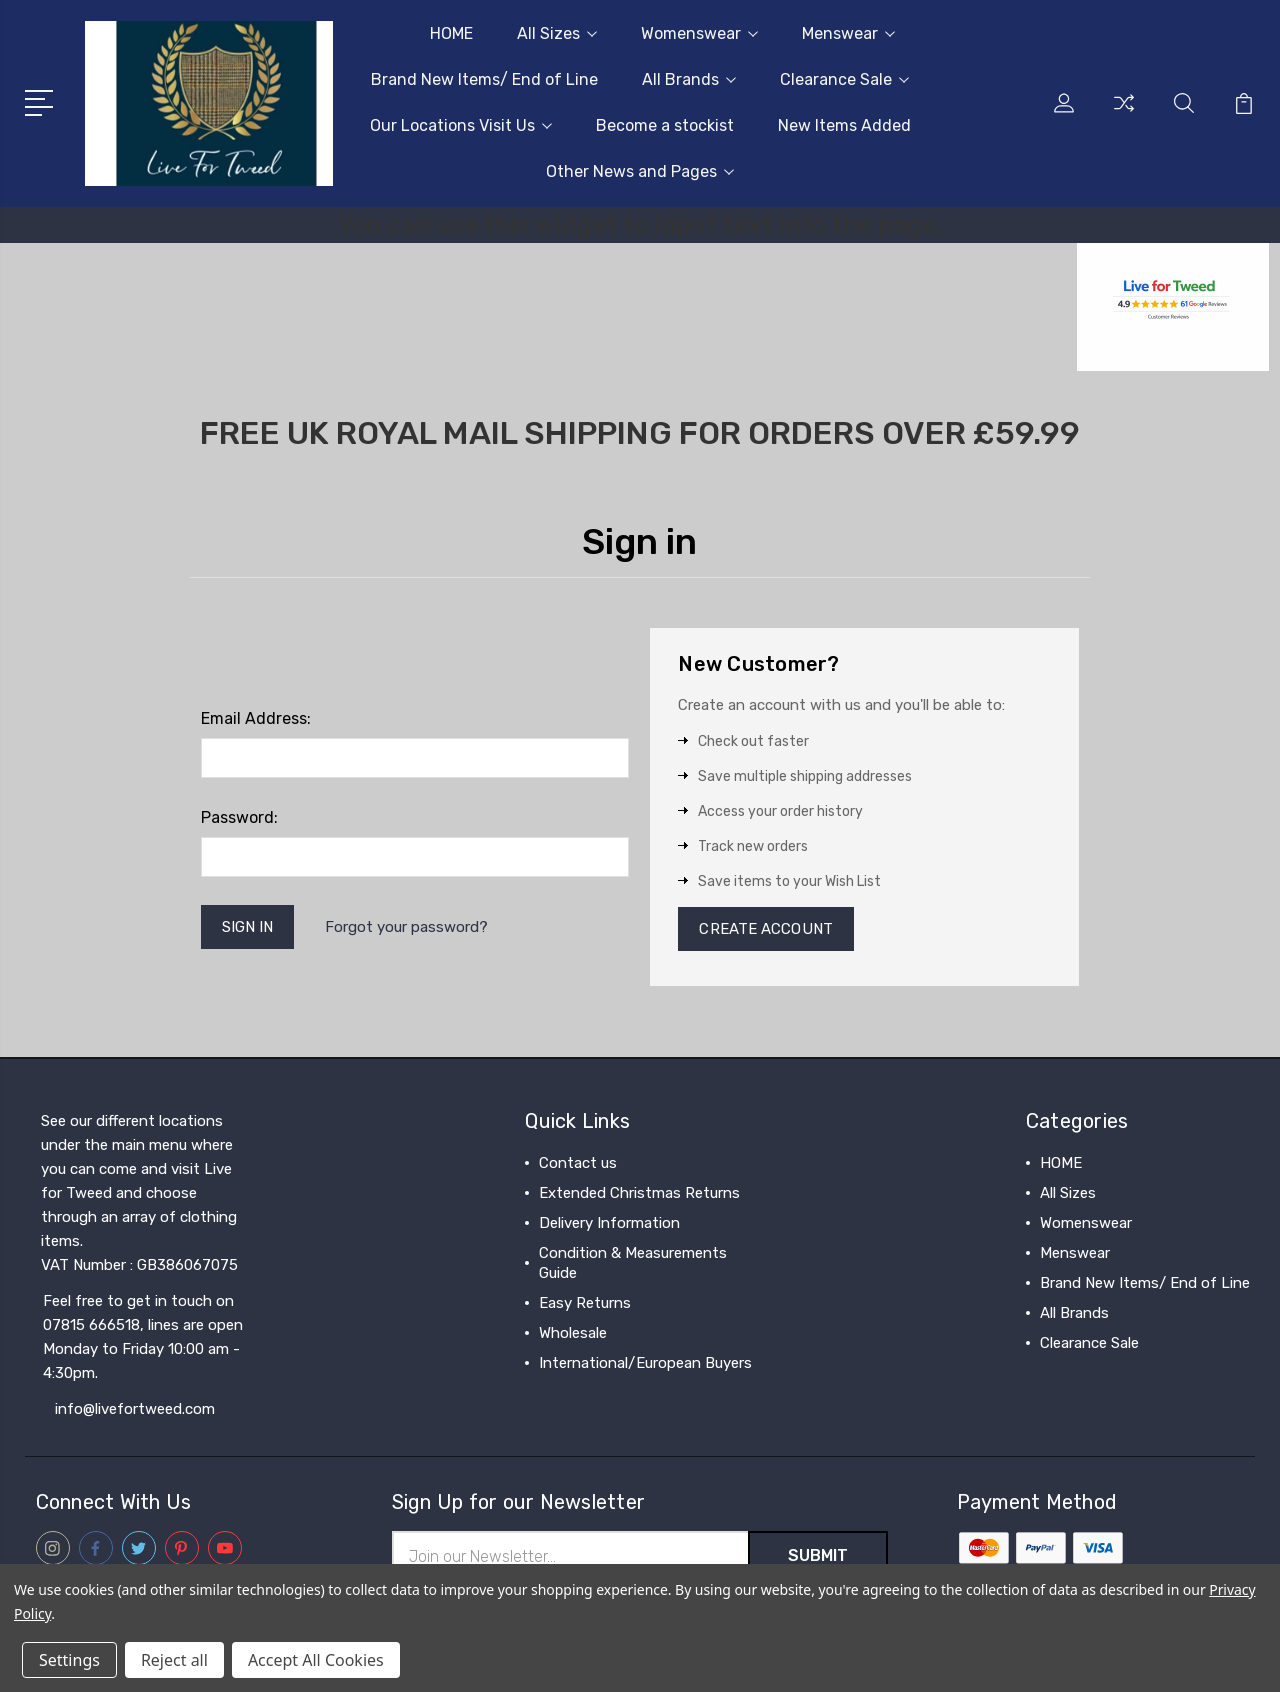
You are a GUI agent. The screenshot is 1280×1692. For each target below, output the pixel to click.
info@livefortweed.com (135, 1409)
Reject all (174, 1660)
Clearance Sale (844, 79)
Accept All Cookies (316, 1660)
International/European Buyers (645, 1363)
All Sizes (557, 33)
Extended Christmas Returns (639, 1193)
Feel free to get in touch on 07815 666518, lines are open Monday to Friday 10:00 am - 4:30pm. (143, 1337)
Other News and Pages (640, 171)
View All (1068, 1373)
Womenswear (699, 33)
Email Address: (256, 718)
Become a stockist (665, 125)
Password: (239, 817)
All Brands (689, 79)
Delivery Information (609, 1223)
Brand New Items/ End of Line (484, 79)
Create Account (765, 929)
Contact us (578, 1163)
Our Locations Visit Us (461, 125)
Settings (69, 1660)
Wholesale (573, 1333)
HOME (451, 33)
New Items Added (844, 125)
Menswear (848, 33)
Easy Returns (585, 1303)
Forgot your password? (406, 927)
